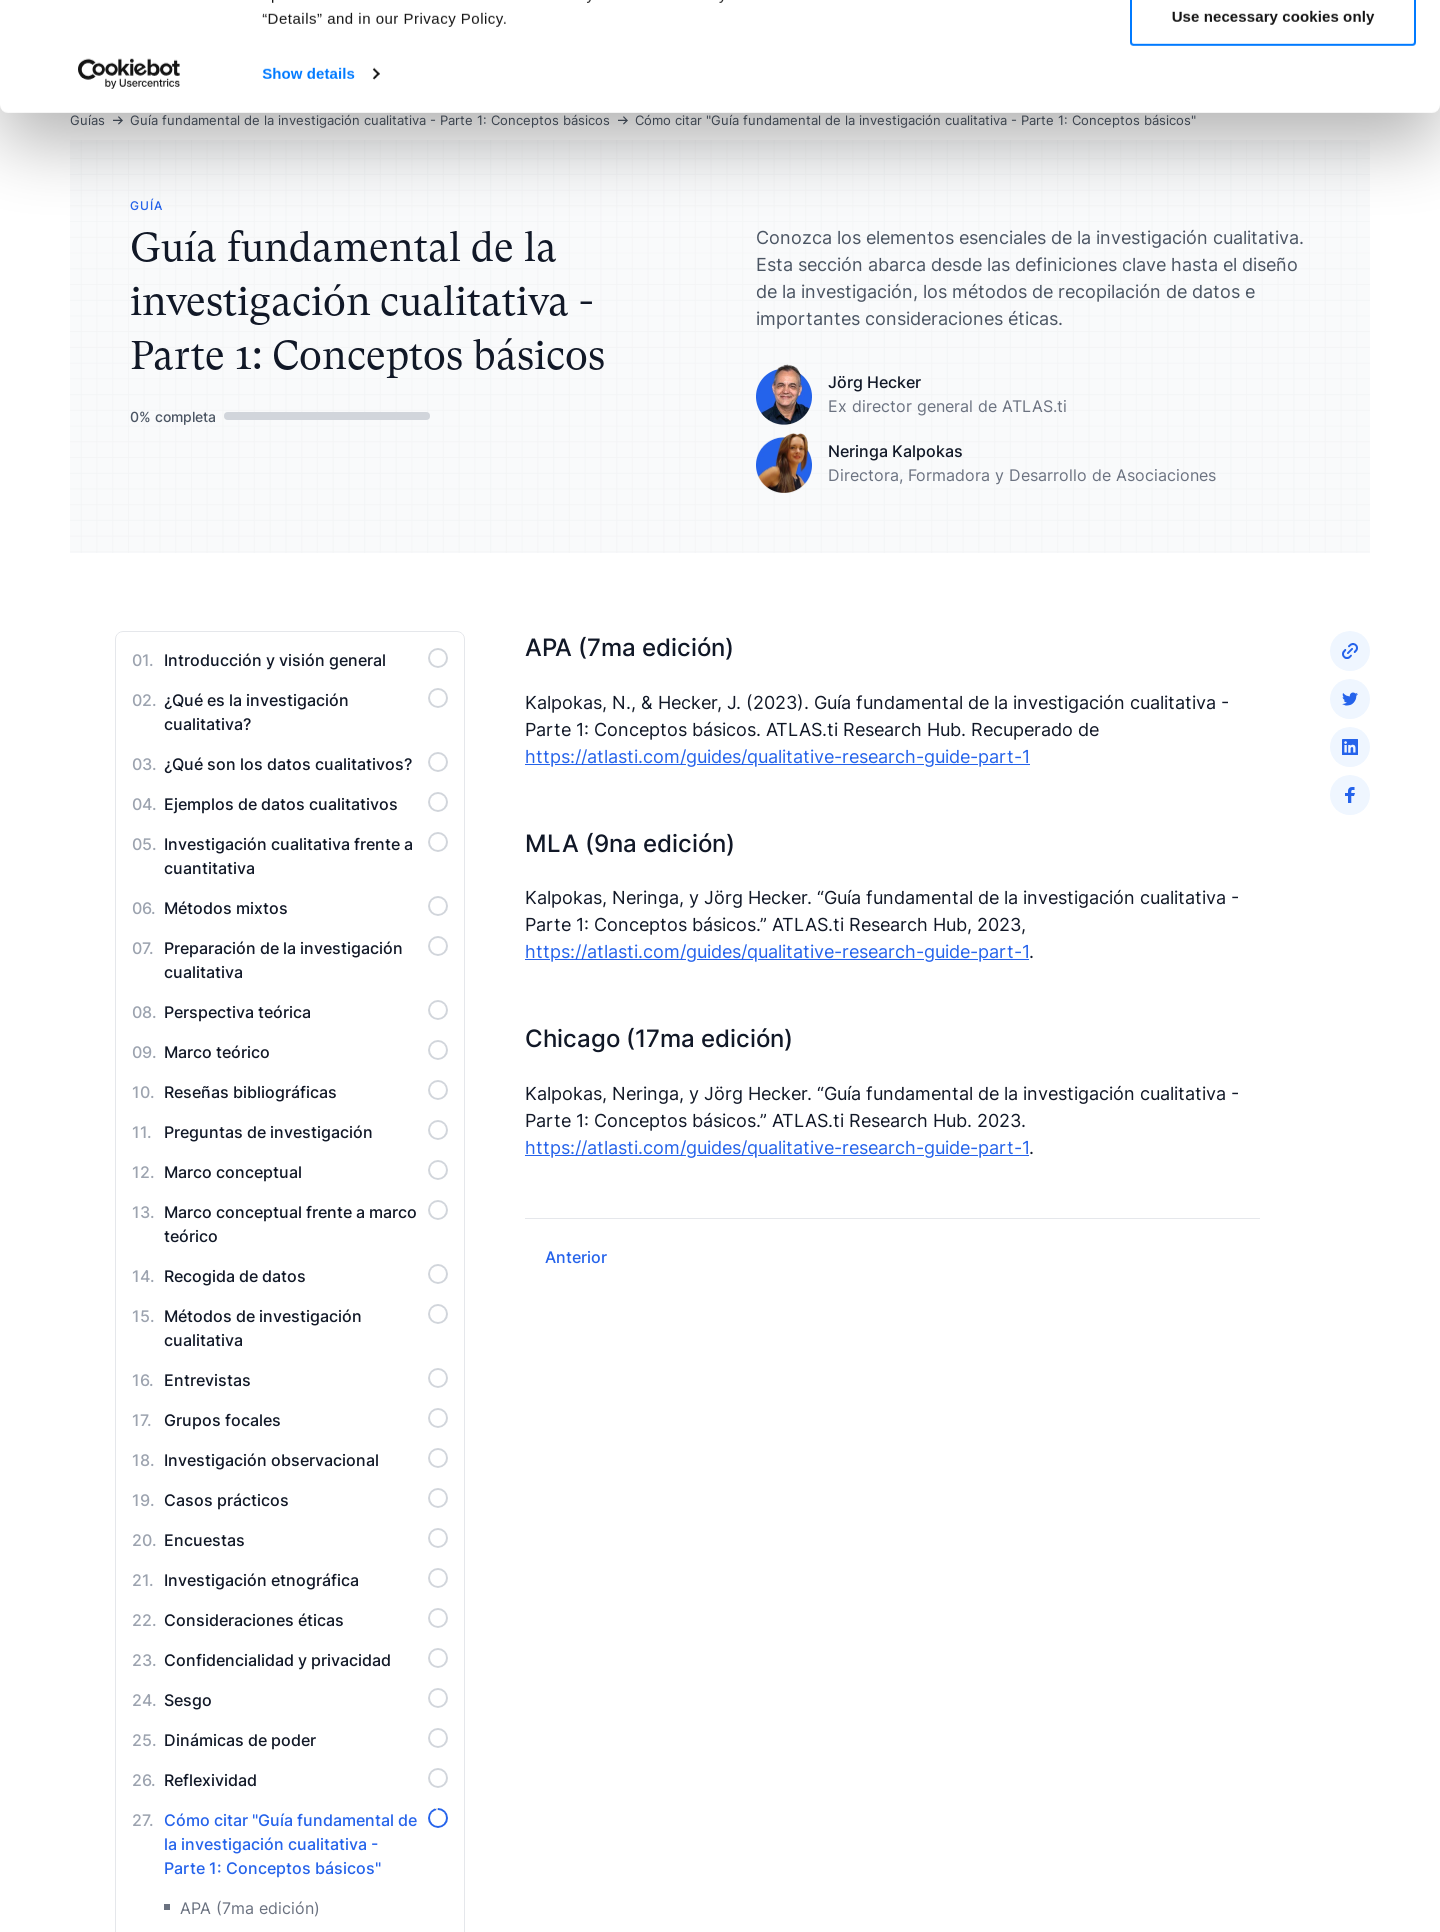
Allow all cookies (1273, 52)
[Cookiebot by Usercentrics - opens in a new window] (129, 176)
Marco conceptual (306, 1171)
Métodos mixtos (306, 907)
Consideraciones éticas (306, 1619)
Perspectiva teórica (306, 1011)
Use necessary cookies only (1273, 118)
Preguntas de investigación (306, 1131)
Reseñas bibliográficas (306, 1091)
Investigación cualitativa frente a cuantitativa (306, 855)
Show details (308, 175)
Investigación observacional (306, 1459)
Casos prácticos (306, 1499)
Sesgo (306, 1699)
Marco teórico (306, 1051)
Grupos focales (306, 1419)
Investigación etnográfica (306, 1579)
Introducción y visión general (306, 659)
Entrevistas (306, 1379)
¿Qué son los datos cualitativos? (306, 763)
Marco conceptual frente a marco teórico (306, 1223)
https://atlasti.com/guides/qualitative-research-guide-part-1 (777, 756)
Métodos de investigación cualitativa (306, 1327)
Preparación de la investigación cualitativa (306, 959)
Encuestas (306, 1539)
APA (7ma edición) (250, 1908)
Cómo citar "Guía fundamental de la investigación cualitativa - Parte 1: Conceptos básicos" (306, 1843)
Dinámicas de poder (306, 1739)
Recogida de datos (306, 1275)
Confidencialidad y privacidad (306, 1659)
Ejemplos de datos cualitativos (306, 803)
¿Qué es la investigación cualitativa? (306, 711)
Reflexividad (306, 1779)
